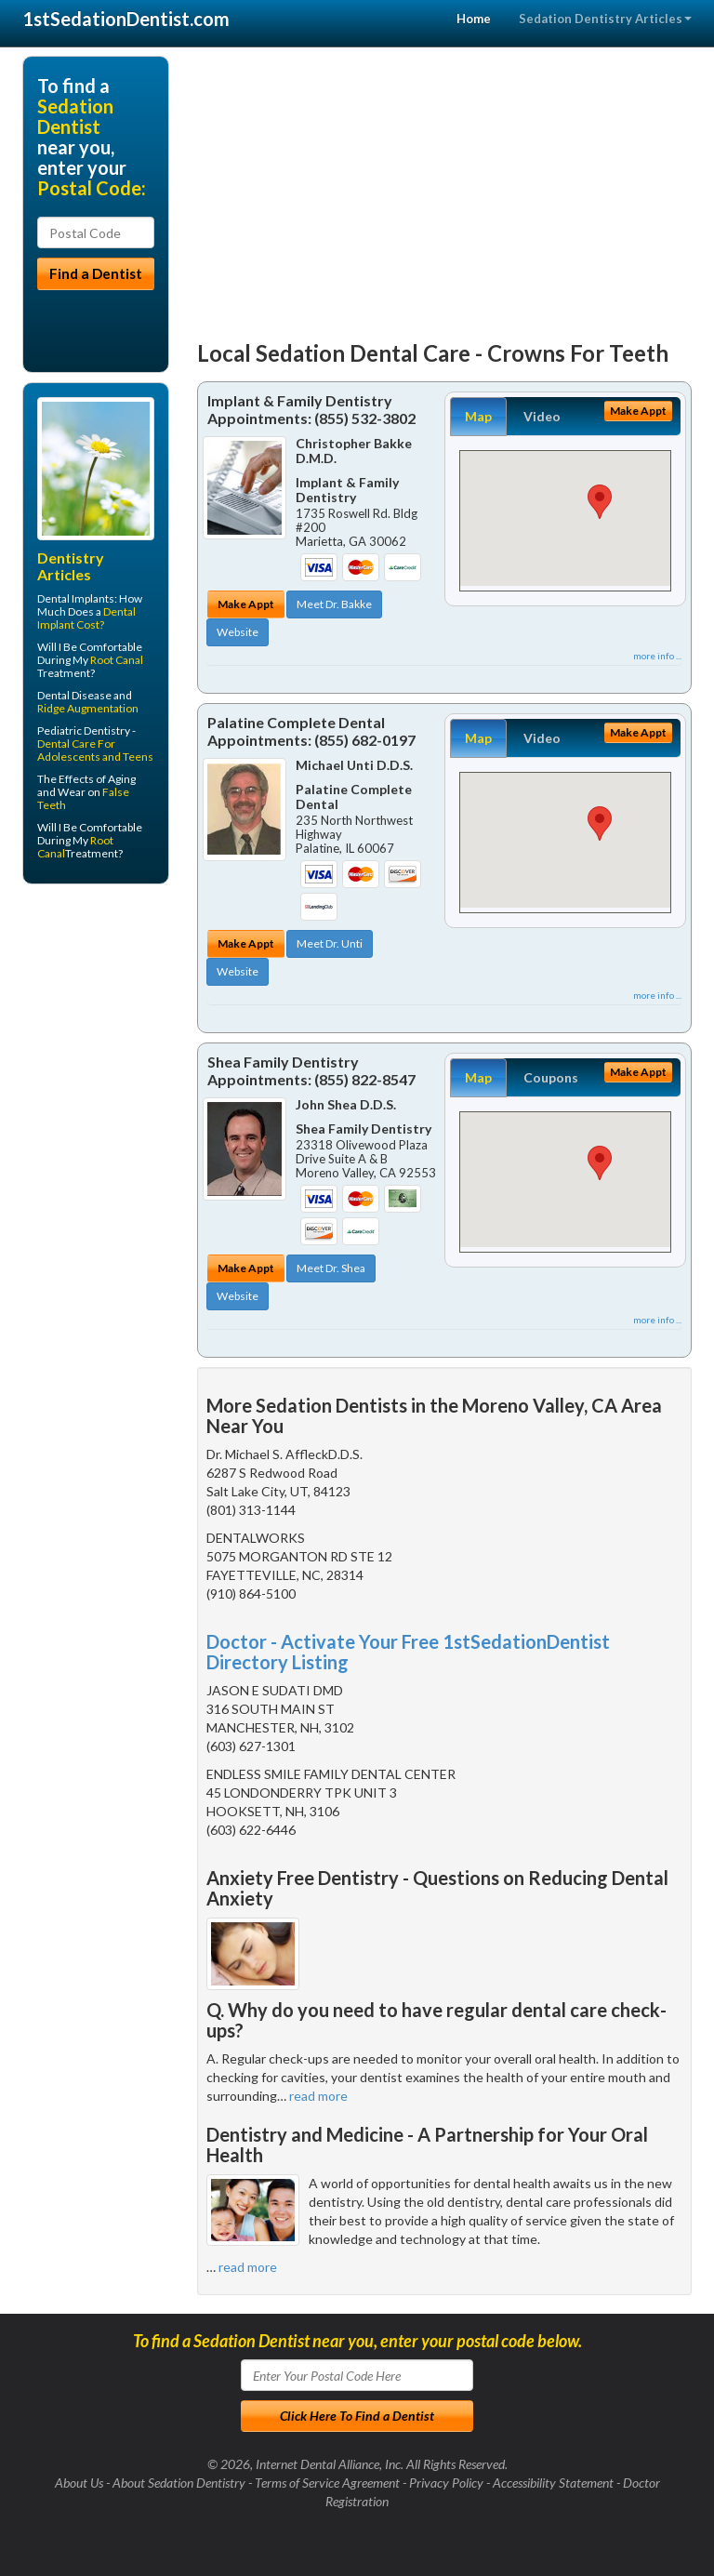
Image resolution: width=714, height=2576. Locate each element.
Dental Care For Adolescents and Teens (95, 750)
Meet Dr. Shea (331, 1268)
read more (318, 2096)
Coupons (550, 1077)
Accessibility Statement (553, 2482)
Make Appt (246, 604)
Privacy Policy (446, 2482)
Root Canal (116, 660)
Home (473, 18)
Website (237, 632)
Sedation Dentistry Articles (605, 18)
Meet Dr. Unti (330, 943)
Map (478, 416)
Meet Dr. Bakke (334, 604)
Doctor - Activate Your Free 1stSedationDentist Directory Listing (408, 1651)
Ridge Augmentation (88, 708)
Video (542, 416)
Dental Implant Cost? (86, 617)
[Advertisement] (445, 186)
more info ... (657, 655)
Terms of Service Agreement (327, 2482)
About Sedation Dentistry (178, 2482)
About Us (79, 2482)
